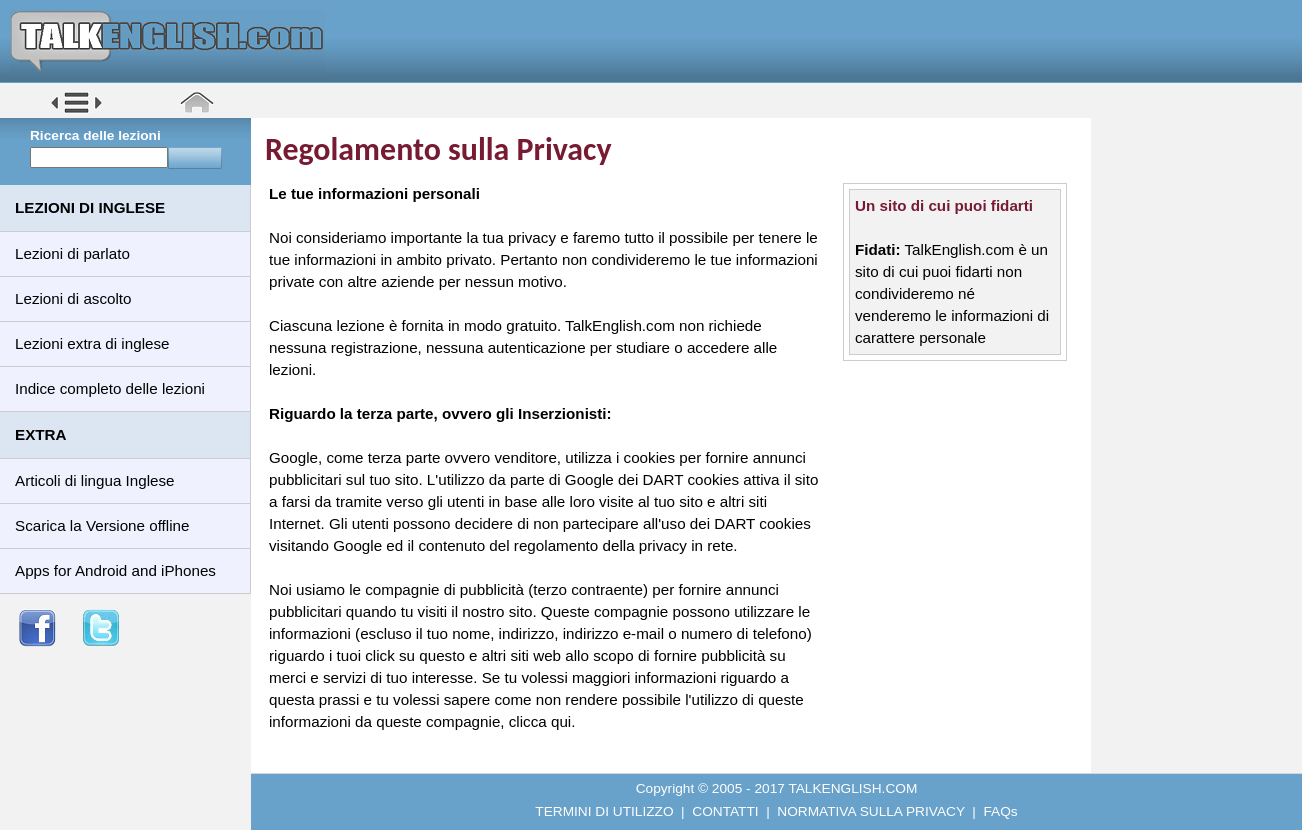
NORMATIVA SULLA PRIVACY (870, 811)
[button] (76, 111)
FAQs (1001, 811)
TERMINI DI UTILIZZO (604, 811)
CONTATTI (725, 811)
